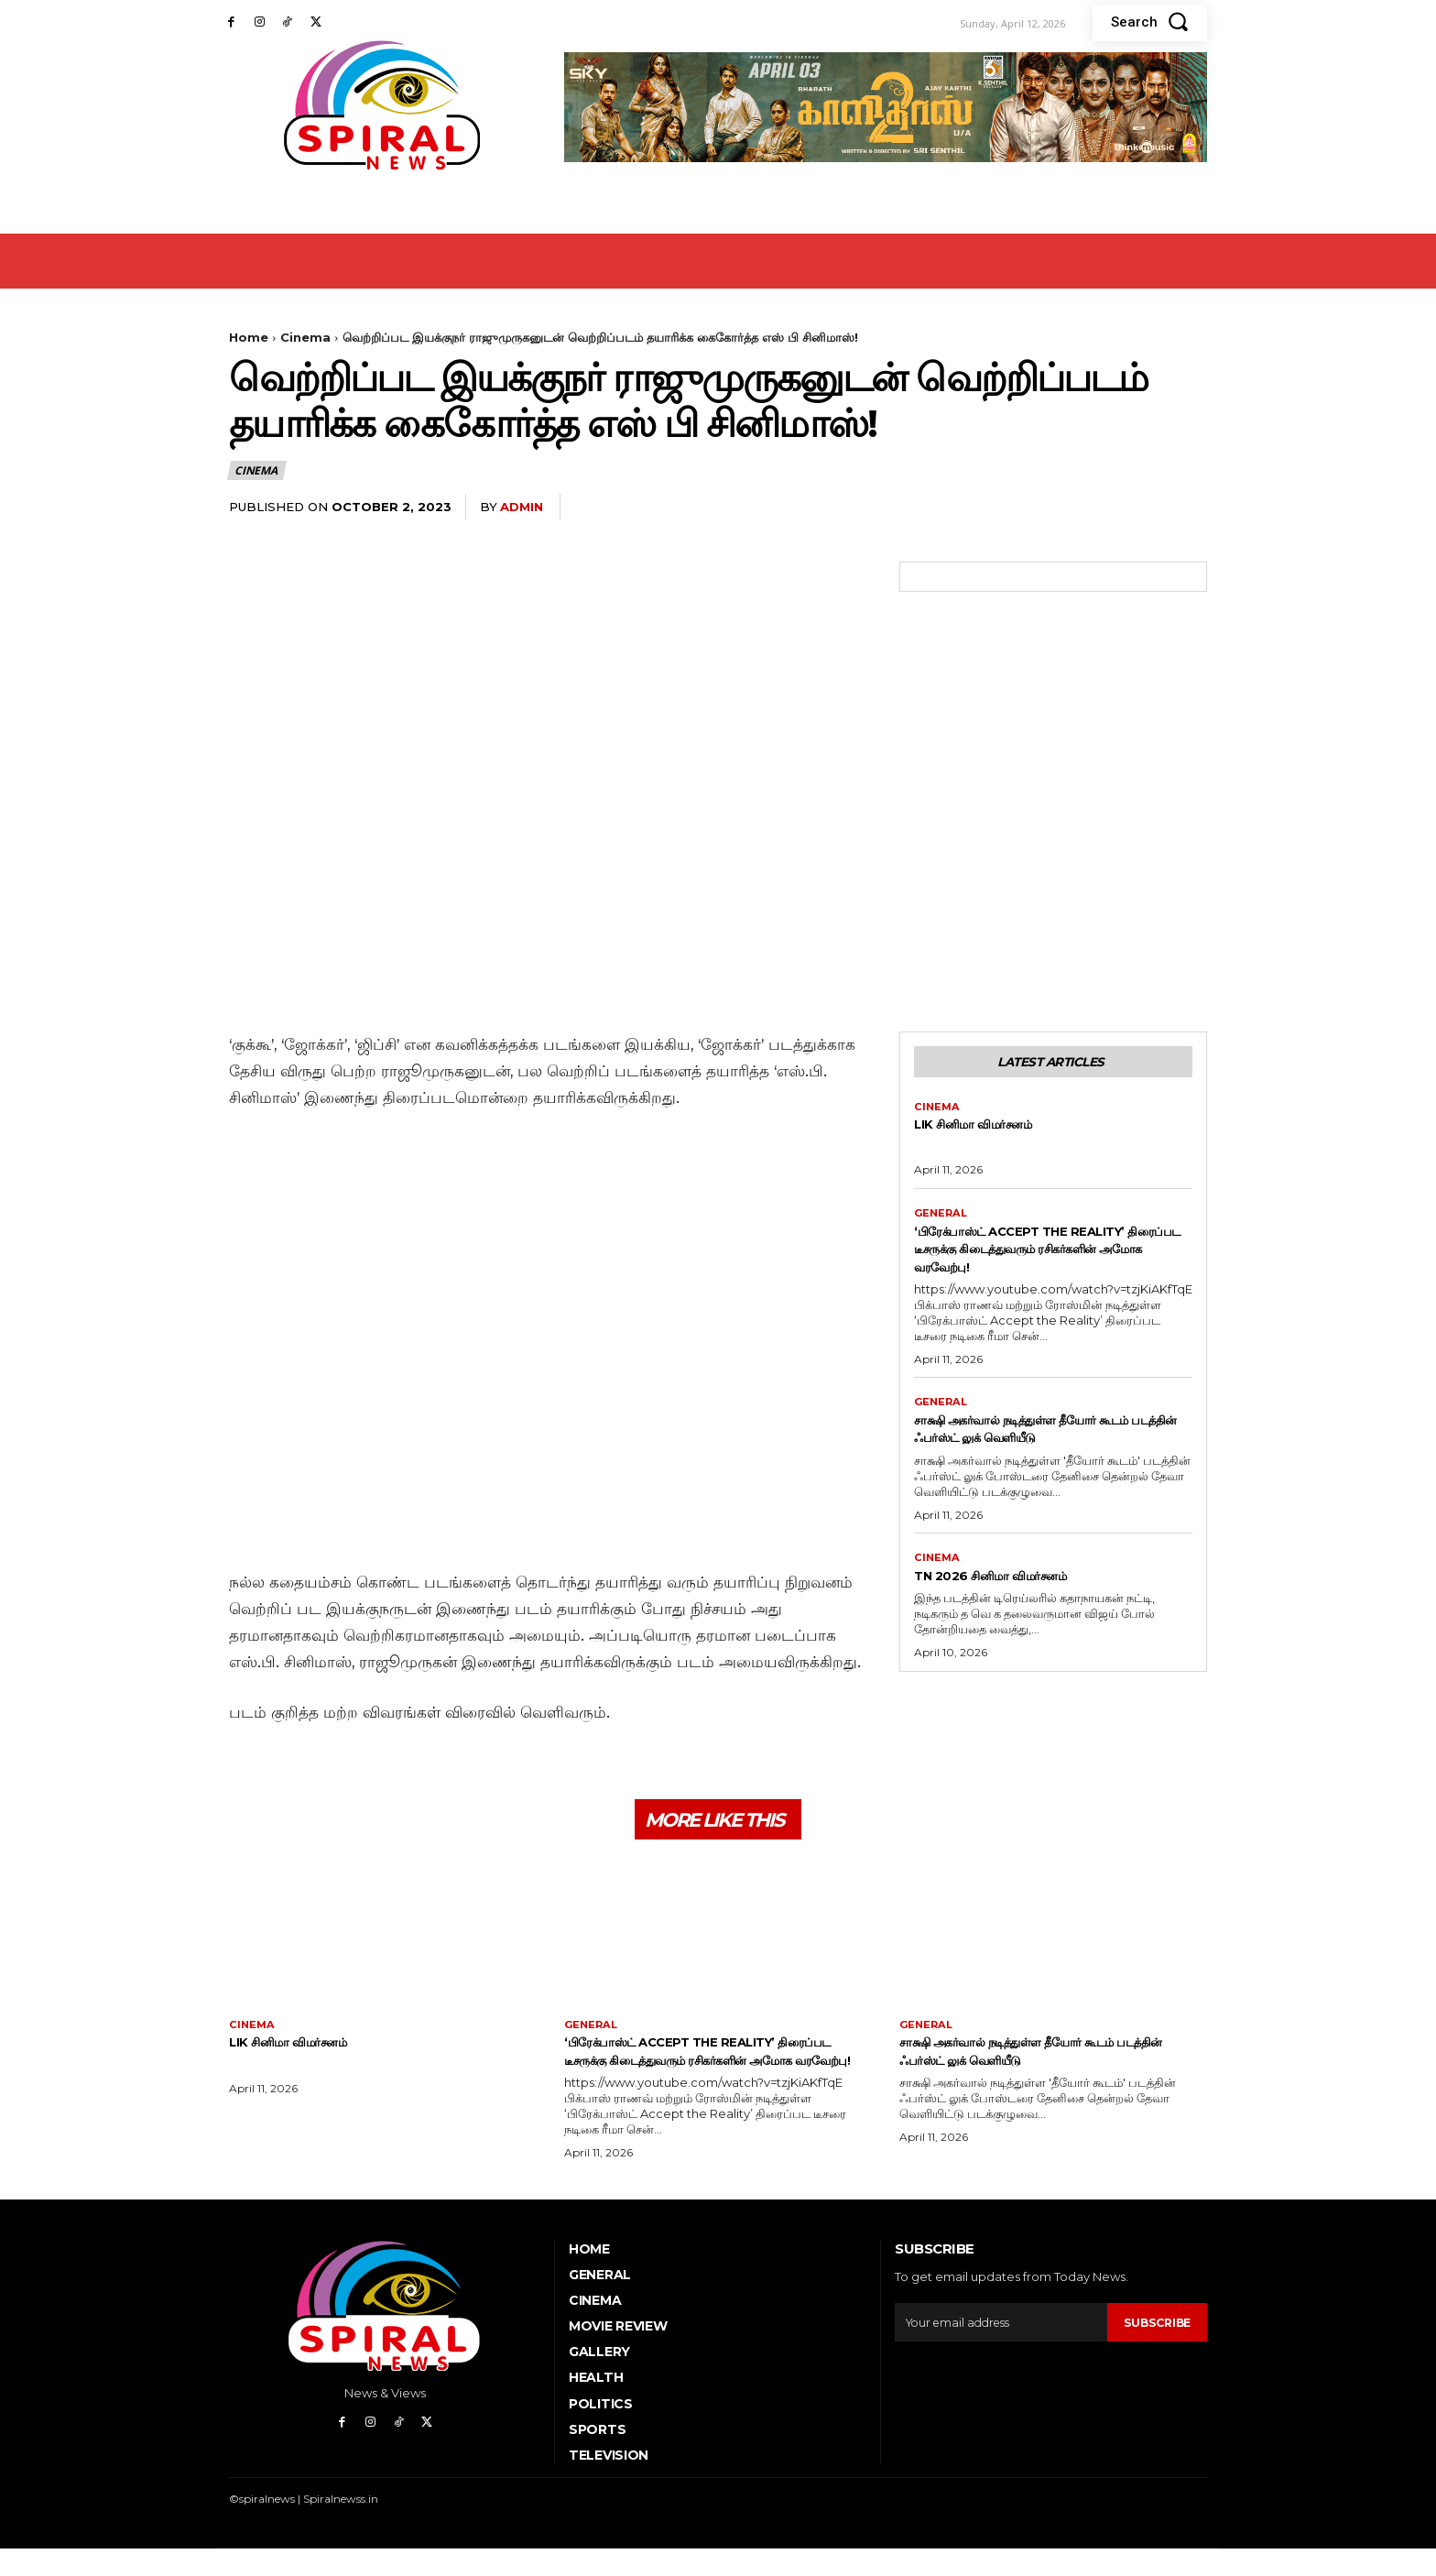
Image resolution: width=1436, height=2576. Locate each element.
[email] (999, 2349)
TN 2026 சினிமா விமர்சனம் (1011, 1585)
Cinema (305, 337)
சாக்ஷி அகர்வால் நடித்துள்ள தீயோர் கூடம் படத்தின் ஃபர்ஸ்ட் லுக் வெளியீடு (1049, 1437)
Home (248, 337)
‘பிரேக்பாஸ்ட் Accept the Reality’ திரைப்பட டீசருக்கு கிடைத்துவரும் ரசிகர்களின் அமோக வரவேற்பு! (1048, 1255)
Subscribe (1155, 2349)
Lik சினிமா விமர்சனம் (990, 1128)
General (942, 1219)
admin (521, 506)
